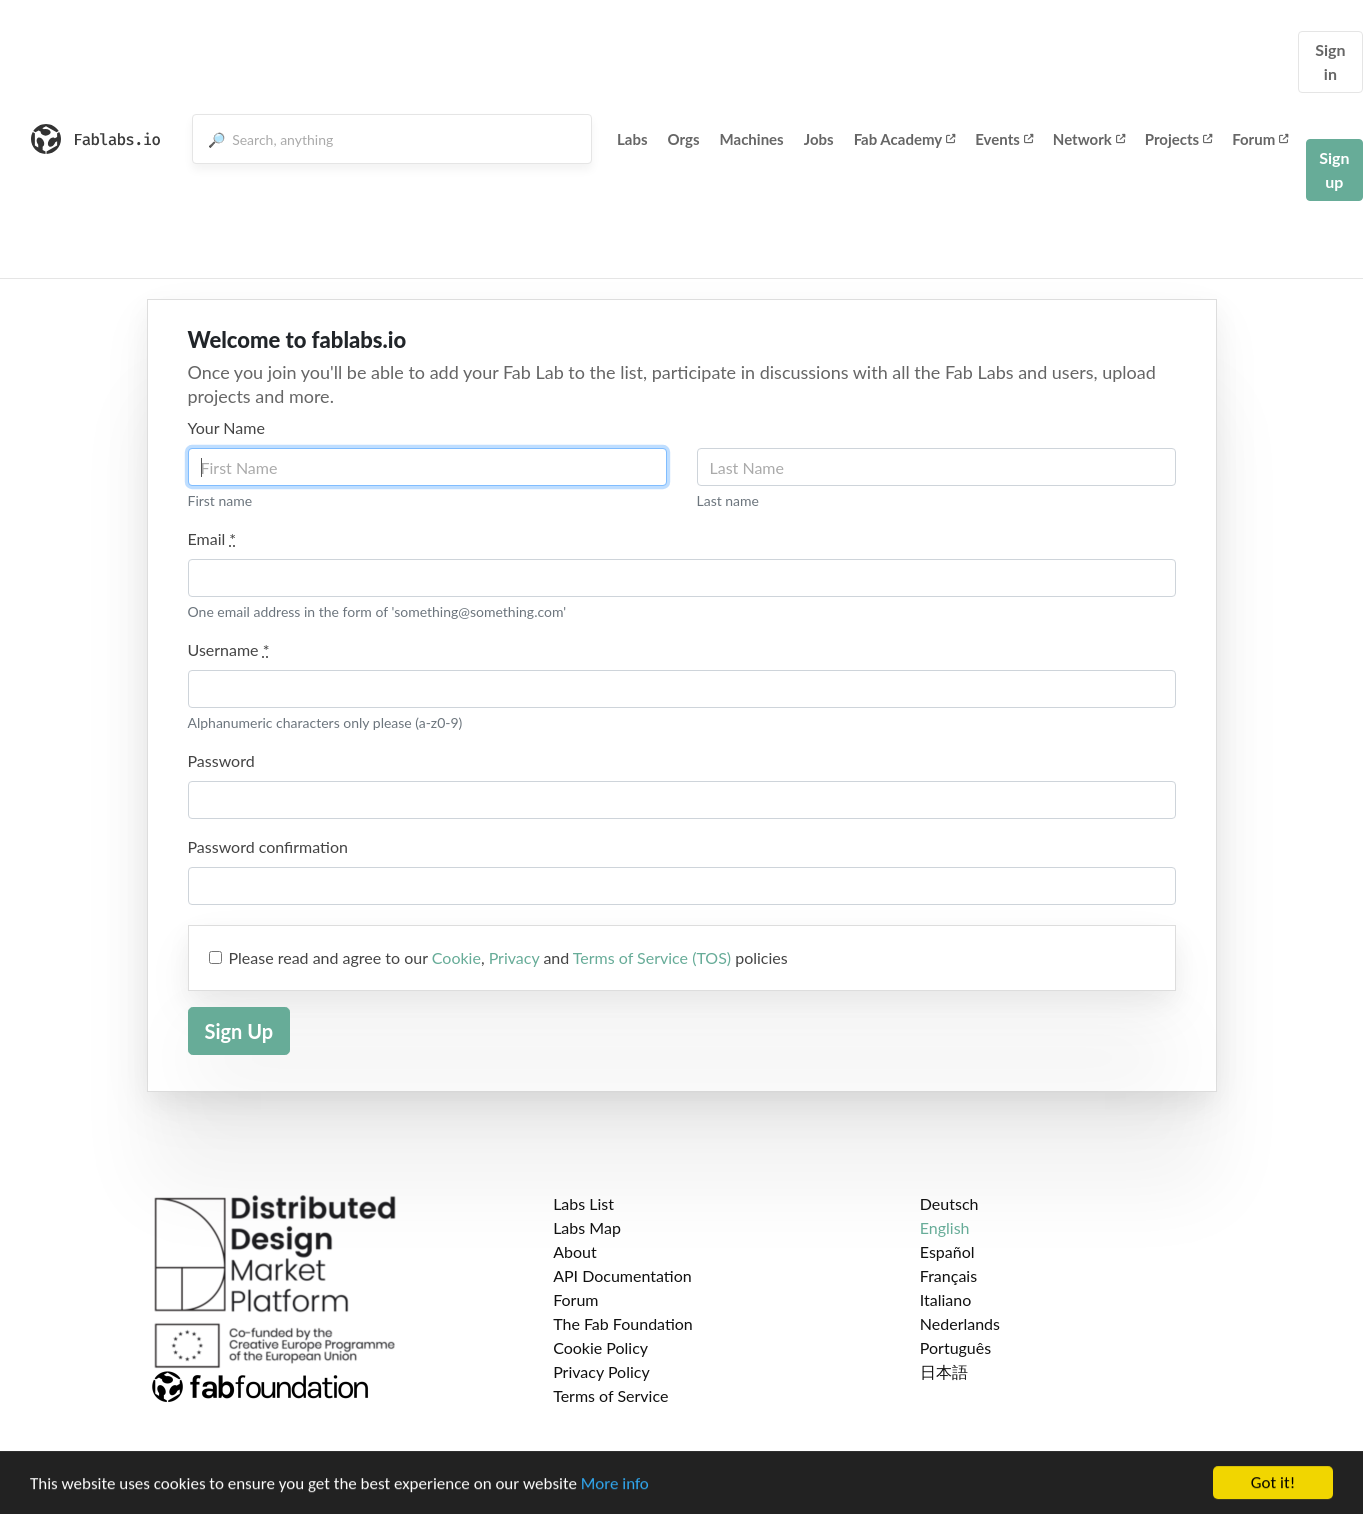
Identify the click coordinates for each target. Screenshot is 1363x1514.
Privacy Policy (601, 1371)
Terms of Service (610, 1395)
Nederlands (960, 1323)
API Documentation (622, 1275)
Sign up (1334, 169)
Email (212, 538)
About (575, 1251)
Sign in (1330, 61)
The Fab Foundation (623, 1323)
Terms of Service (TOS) (652, 957)
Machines (752, 139)
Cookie (456, 957)
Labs (632, 139)
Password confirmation (268, 846)
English (945, 1227)
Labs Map (587, 1227)
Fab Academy (905, 139)
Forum (1260, 139)
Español (947, 1251)
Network (1089, 139)
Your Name (226, 427)
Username (229, 649)
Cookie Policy (600, 1347)
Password (221, 760)
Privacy (514, 957)
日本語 (944, 1371)
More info (615, 1488)
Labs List (583, 1203)
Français (948, 1275)
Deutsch (949, 1203)
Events (1004, 139)
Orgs (684, 139)
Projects (1178, 139)
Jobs (819, 139)
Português (955, 1347)
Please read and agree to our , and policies (508, 957)
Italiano (946, 1299)
